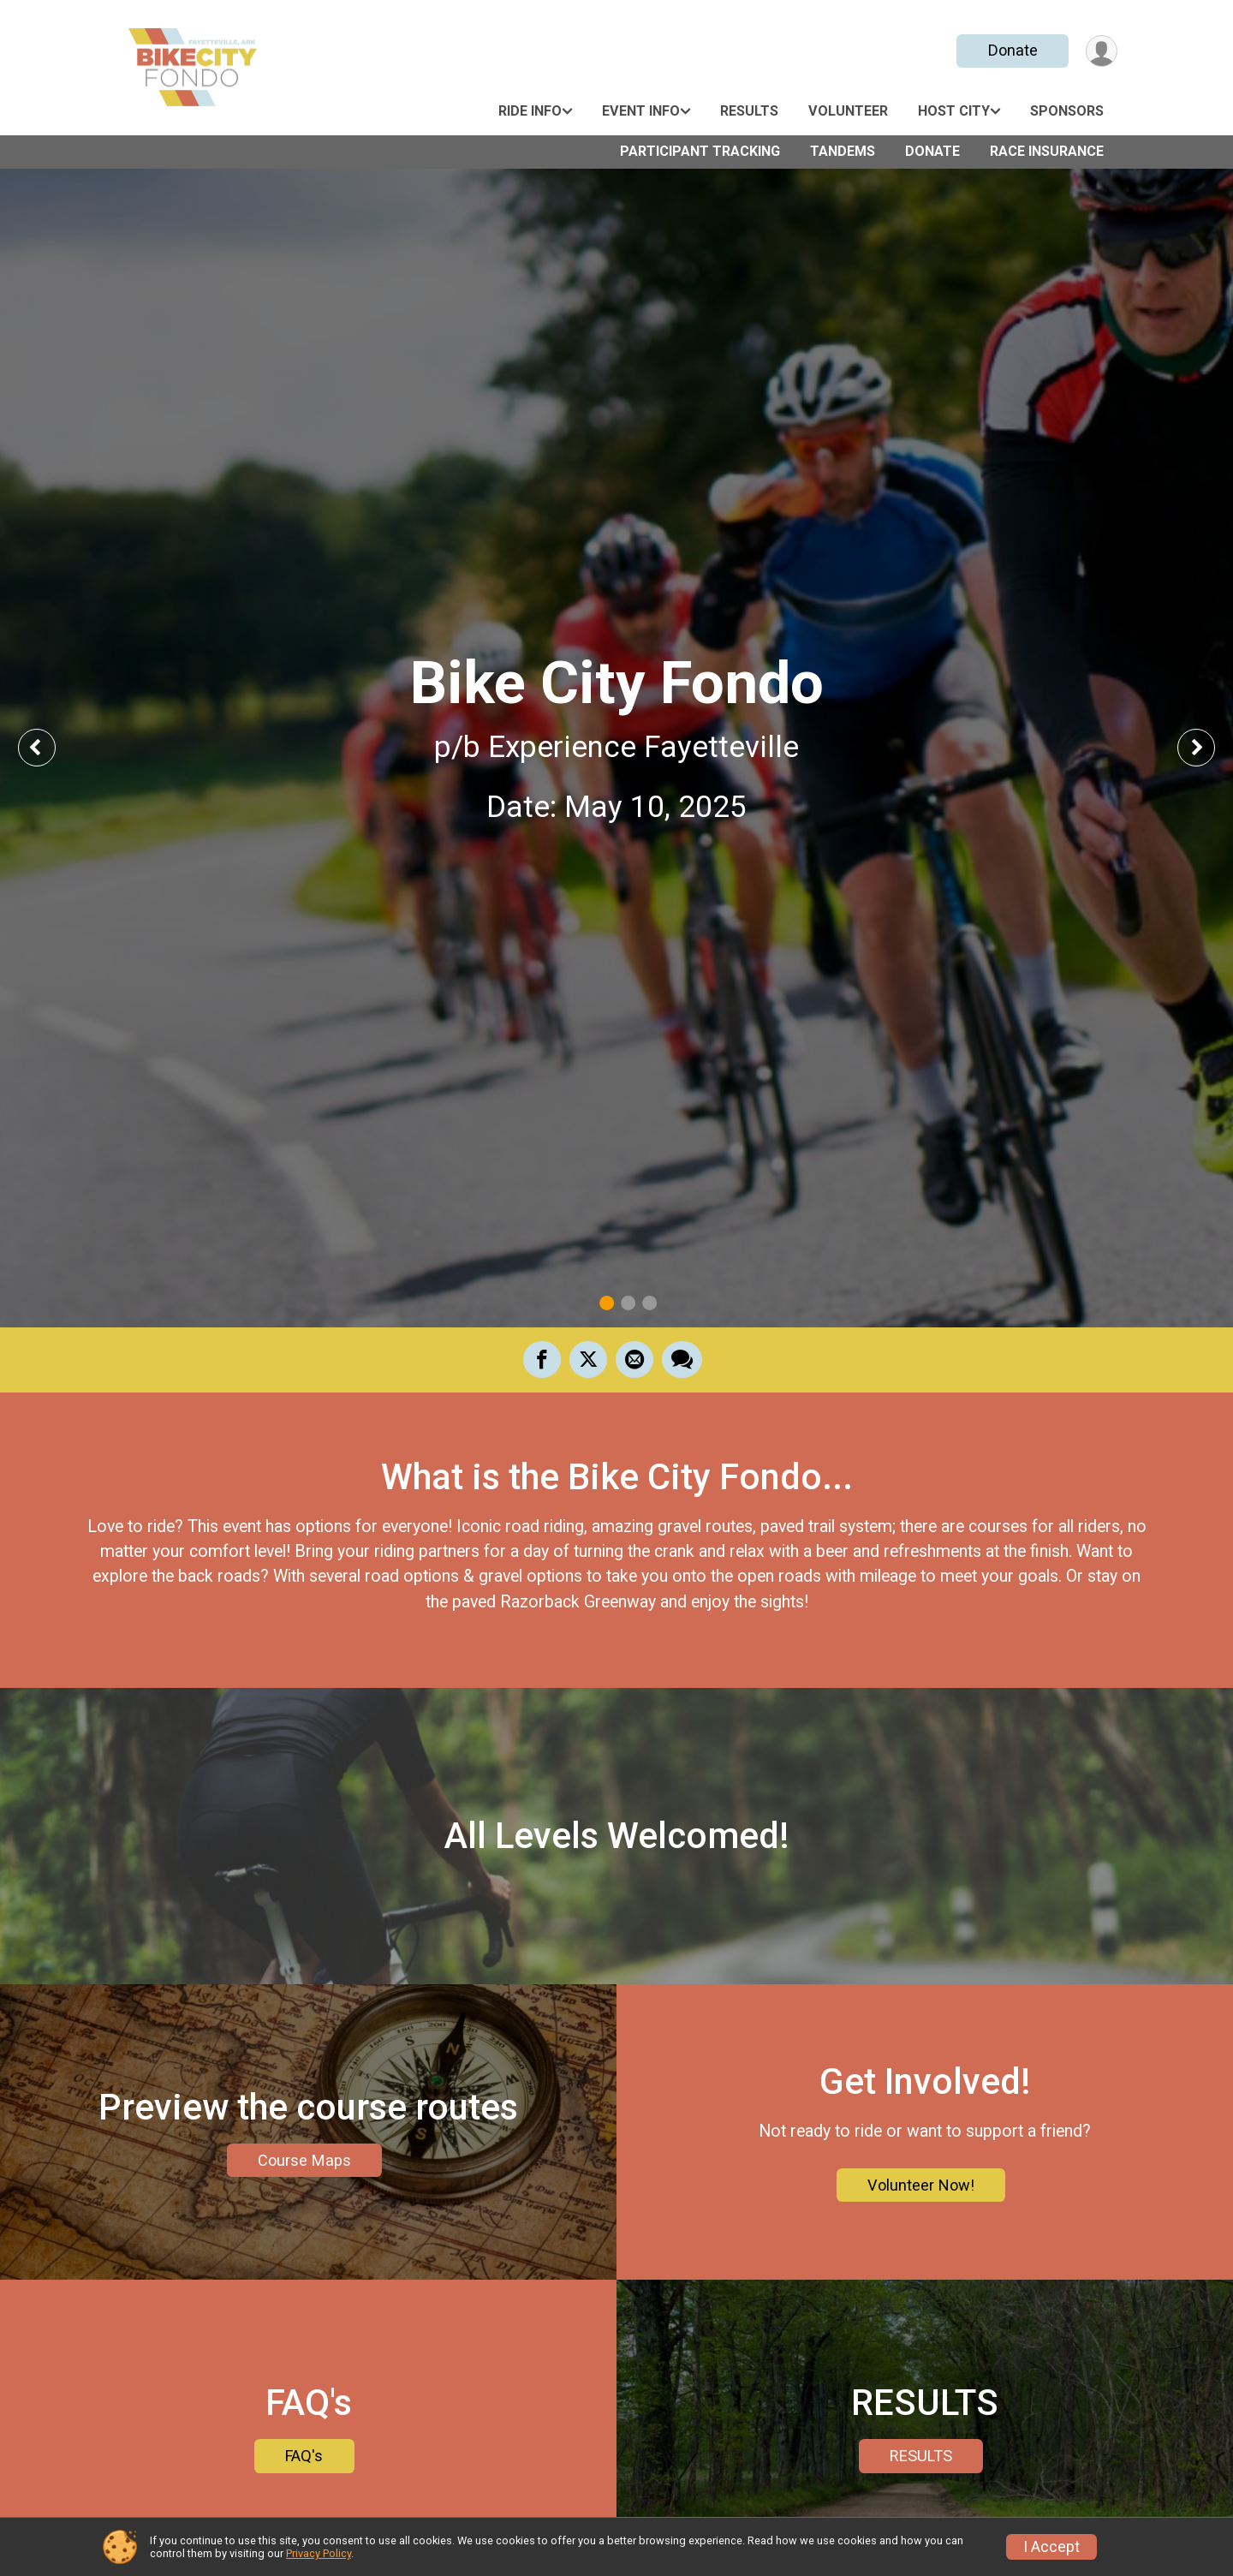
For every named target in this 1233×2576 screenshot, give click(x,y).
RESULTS (921, 2456)
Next (1209, 747)
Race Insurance (1047, 151)
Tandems (842, 151)
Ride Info (530, 111)
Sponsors (1067, 111)
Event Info (641, 111)
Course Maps (304, 2160)
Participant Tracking (700, 151)
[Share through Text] (682, 1359)
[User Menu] (1101, 51)
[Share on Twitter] (588, 1359)
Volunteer (848, 111)
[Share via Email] (634, 1359)
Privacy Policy (318, 2553)
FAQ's (304, 2456)
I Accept (1051, 2546)
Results (749, 111)
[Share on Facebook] (542, 1359)
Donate (1013, 50)
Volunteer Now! (920, 2185)
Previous (49, 747)
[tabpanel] (616, 747)
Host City (954, 111)
